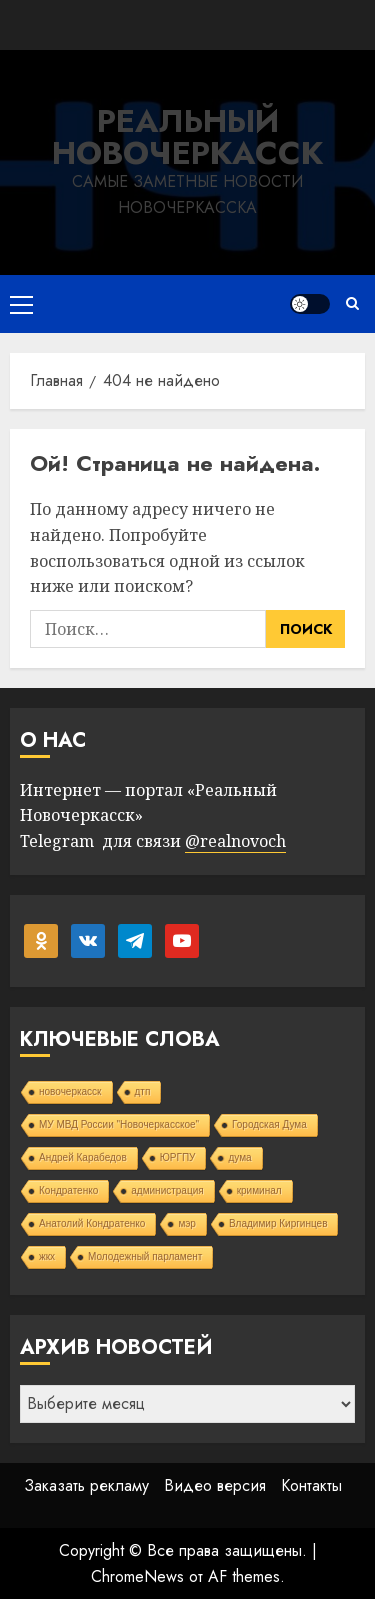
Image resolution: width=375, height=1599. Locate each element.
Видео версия (215, 1485)
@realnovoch (235, 841)
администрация (167, 1190)
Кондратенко (68, 1190)
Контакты (311, 1485)
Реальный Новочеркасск (187, 137)
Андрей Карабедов (83, 1157)
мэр (187, 1223)
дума (239, 1157)
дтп (143, 1091)
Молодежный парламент (145, 1256)
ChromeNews (137, 1576)
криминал (259, 1190)
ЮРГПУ (178, 1157)
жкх (47, 1256)
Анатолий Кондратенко (92, 1223)
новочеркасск (70, 1091)
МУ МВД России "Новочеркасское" (119, 1124)
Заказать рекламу (86, 1485)
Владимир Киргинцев (278, 1223)
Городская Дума (269, 1124)
